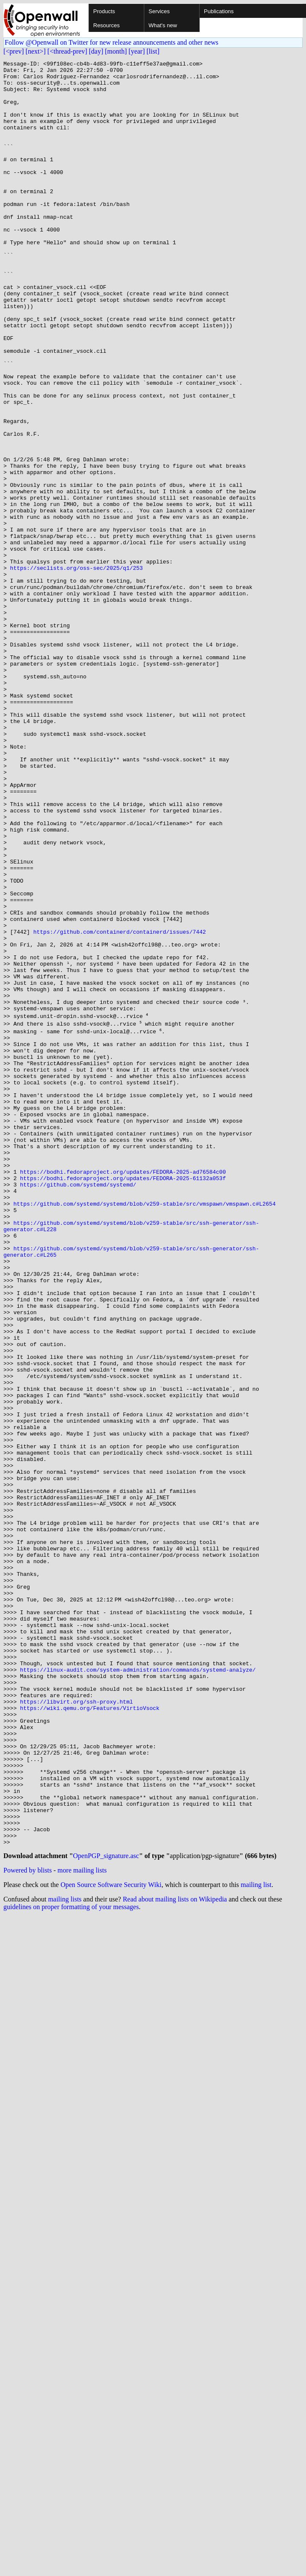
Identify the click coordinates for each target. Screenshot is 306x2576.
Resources (106, 25)
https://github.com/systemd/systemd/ (78, 1405)
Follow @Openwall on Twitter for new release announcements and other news (111, 42)
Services (159, 11)
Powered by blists (27, 2223)
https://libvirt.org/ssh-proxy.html (76, 2026)
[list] (152, 51)
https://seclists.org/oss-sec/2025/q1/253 (76, 670)
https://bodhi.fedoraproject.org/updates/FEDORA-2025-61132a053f (123, 1397)
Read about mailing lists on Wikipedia (175, 2252)
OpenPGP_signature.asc (106, 2209)
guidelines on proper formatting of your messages (71, 2260)
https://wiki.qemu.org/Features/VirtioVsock (90, 2033)
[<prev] (13, 51)
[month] (116, 51)
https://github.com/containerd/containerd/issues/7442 (119, 1106)
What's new (163, 25)
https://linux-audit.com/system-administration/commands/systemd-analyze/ (138, 1987)
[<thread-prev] (67, 51)
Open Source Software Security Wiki (110, 2238)
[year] (137, 51)
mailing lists (65, 2252)
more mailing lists (82, 2223)
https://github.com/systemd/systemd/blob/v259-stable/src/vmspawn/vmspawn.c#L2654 (144, 1428)
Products (104, 11)
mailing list (256, 2238)
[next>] (36, 51)
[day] (96, 51)
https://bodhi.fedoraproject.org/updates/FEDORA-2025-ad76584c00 (123, 1390)
